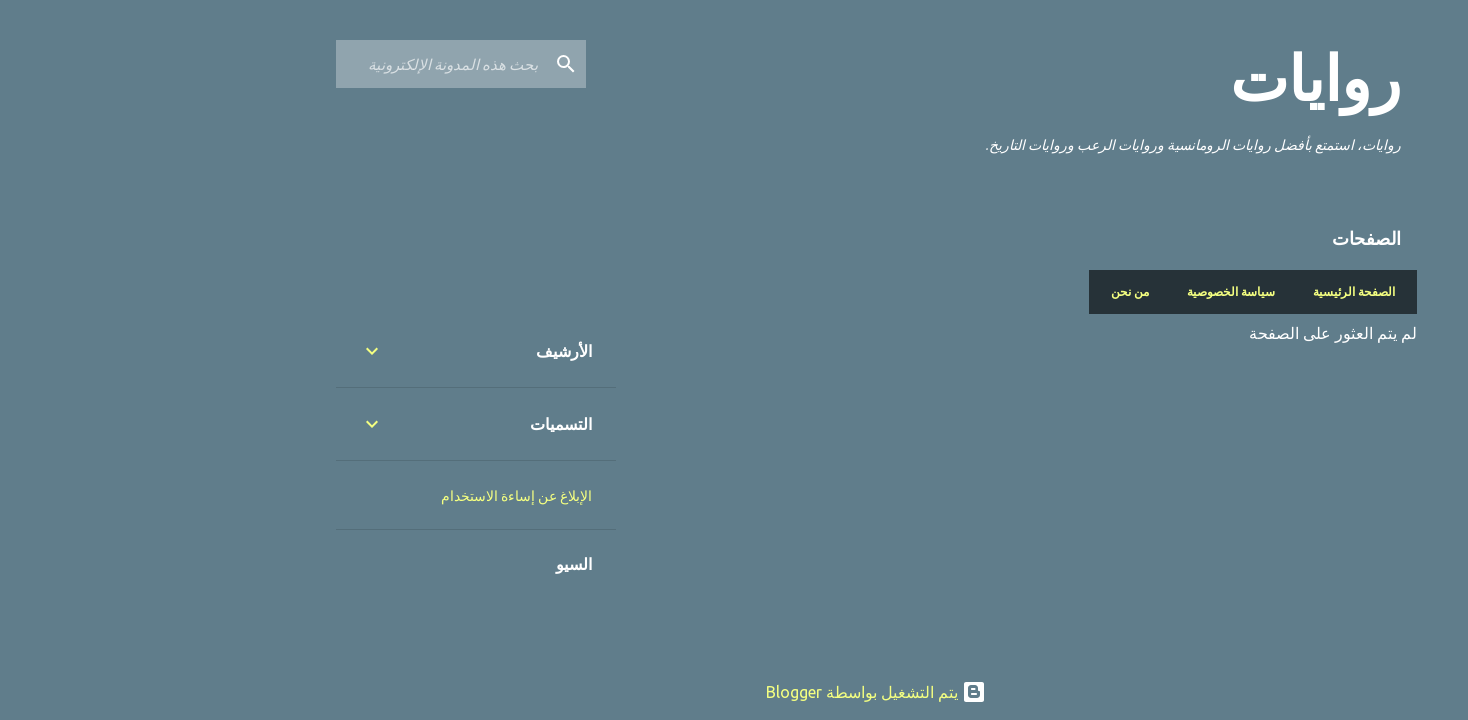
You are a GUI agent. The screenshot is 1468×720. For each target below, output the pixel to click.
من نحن (988, 291)
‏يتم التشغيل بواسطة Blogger (734, 692)
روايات (1173, 79)
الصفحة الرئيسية (1212, 291)
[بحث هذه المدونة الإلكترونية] (299, 64)
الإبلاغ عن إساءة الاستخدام (374, 496)
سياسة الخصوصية (1089, 291)
